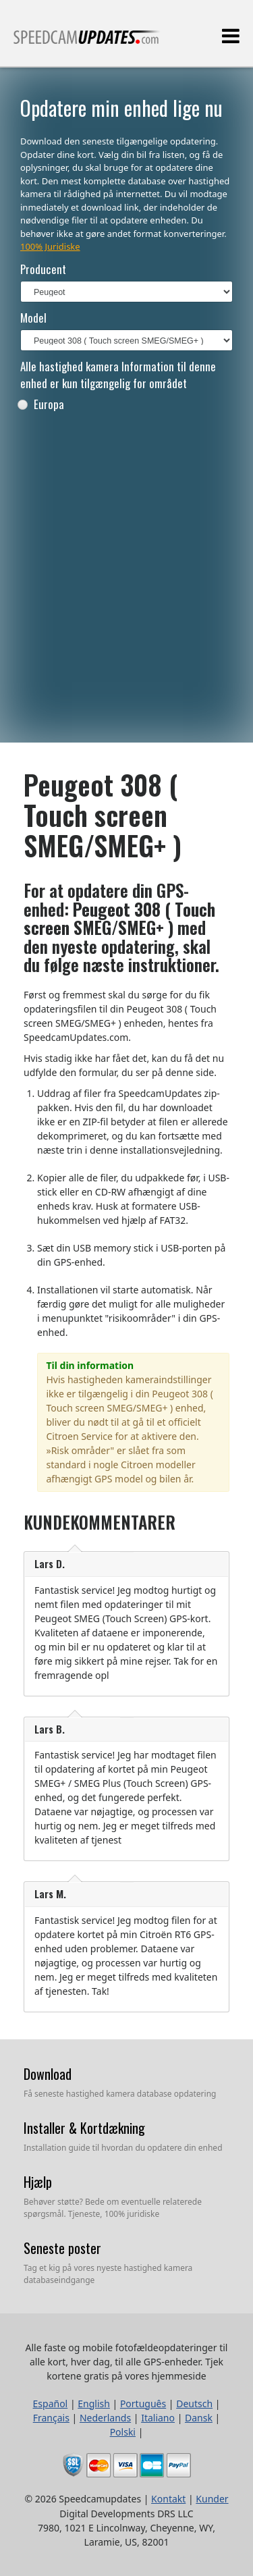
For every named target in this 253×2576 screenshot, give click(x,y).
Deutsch (194, 2403)
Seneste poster (62, 2248)
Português (143, 2403)
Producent (43, 269)
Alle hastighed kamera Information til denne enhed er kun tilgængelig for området (118, 375)
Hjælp (38, 2182)
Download (48, 2074)
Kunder (212, 2498)
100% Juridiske (50, 246)
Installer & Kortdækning (84, 2128)
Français (51, 2417)
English (94, 2403)
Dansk (199, 2417)
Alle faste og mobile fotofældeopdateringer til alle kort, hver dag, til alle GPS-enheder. (87, 42)
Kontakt (168, 2498)
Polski (123, 2431)
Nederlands (105, 2417)
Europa (40, 404)
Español (50, 2403)
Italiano (158, 2417)
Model (33, 317)
